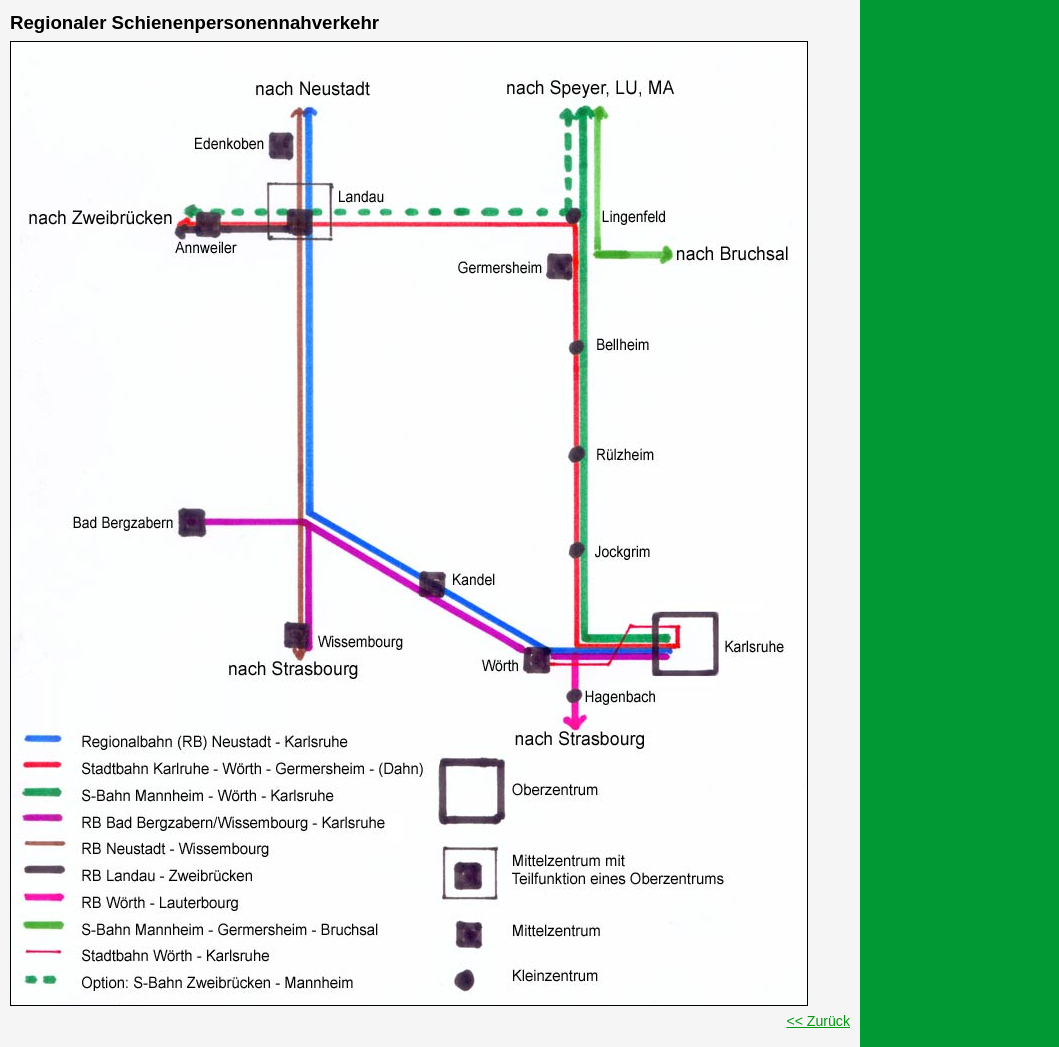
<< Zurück (818, 1021)
